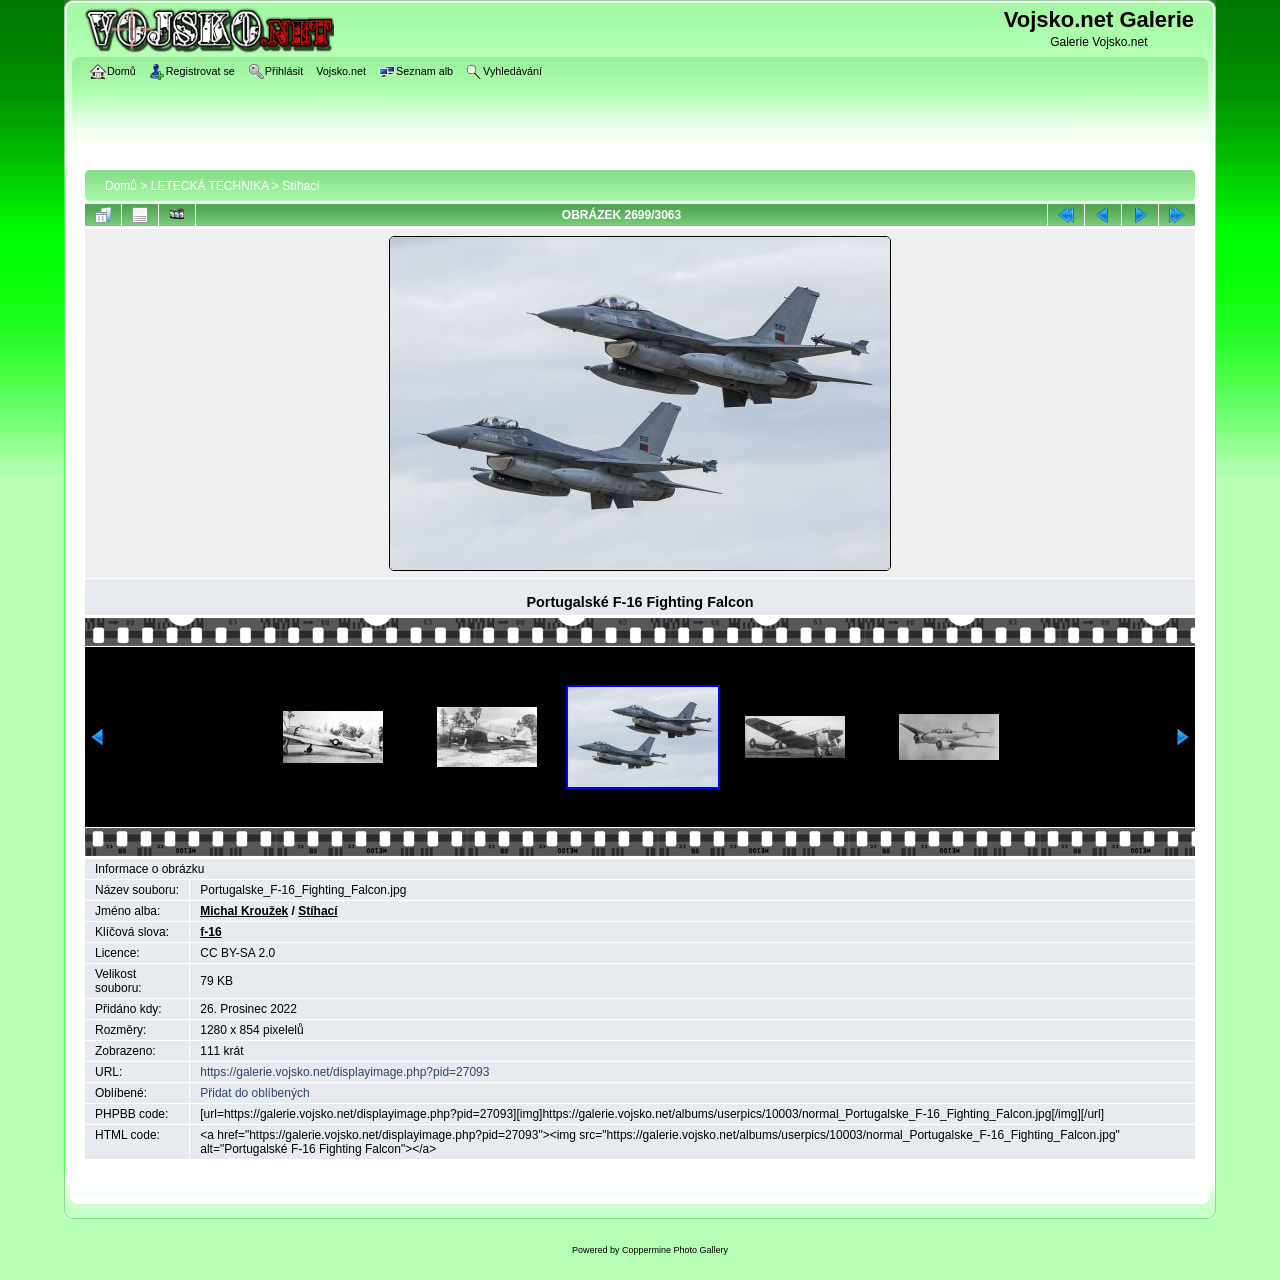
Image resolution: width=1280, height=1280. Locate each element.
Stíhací (300, 186)
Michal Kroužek (244, 911)
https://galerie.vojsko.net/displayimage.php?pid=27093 (344, 1072)
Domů (121, 186)
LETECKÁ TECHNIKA (210, 186)
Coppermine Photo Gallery (675, 1250)
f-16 (210, 932)
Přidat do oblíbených (254, 1093)
